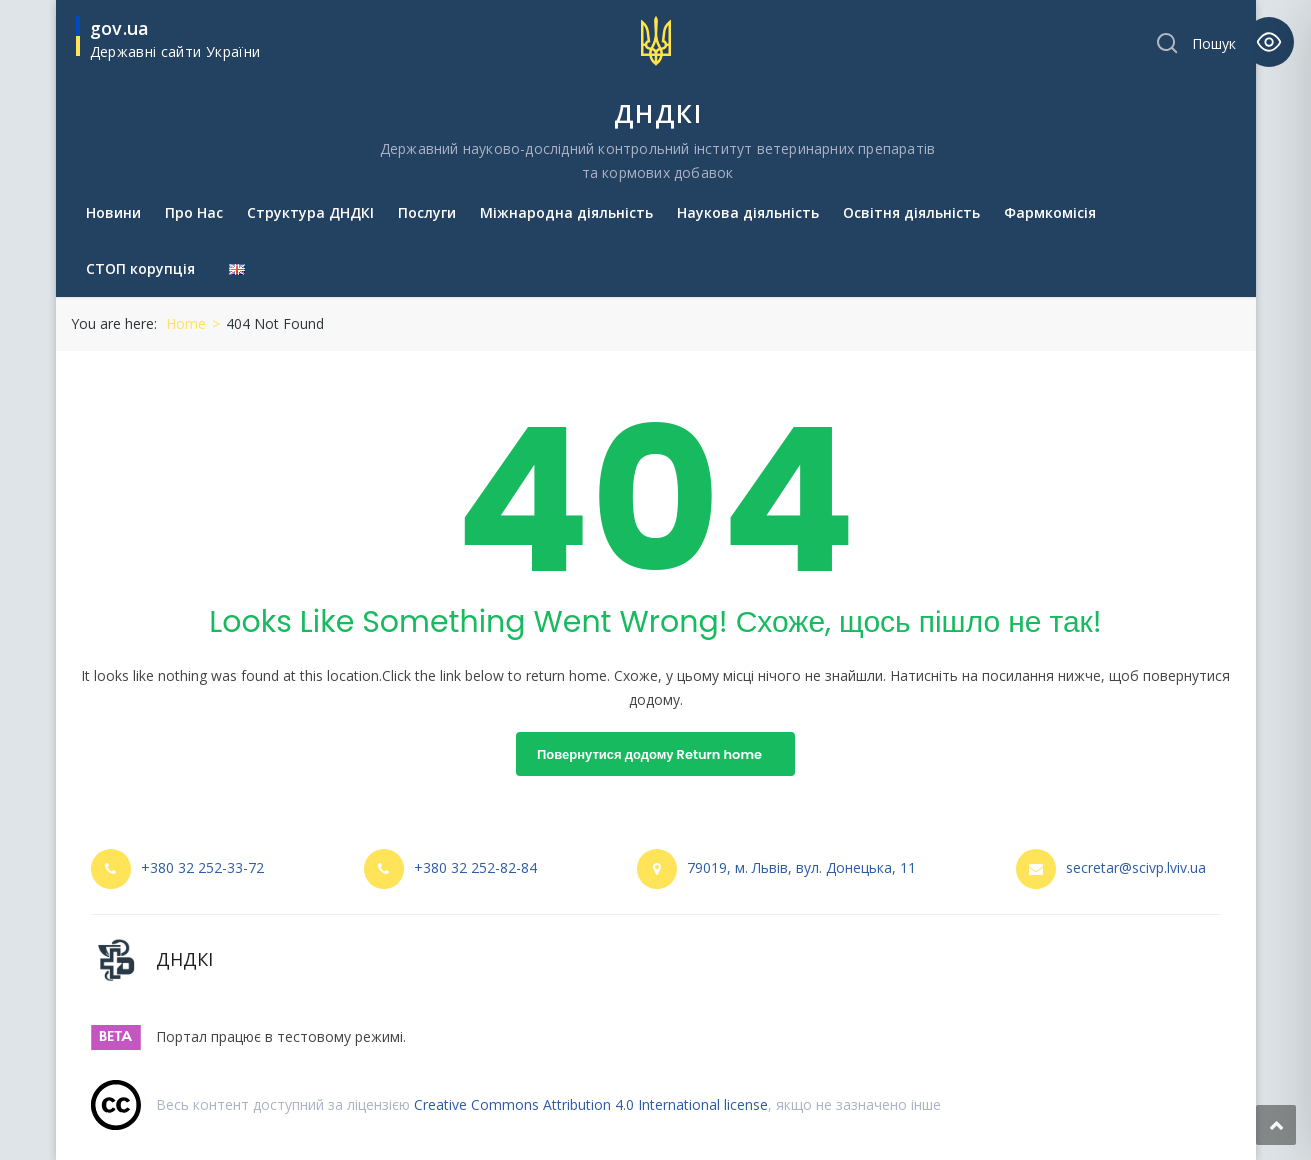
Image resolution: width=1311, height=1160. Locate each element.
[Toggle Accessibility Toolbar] (1269, 42)
